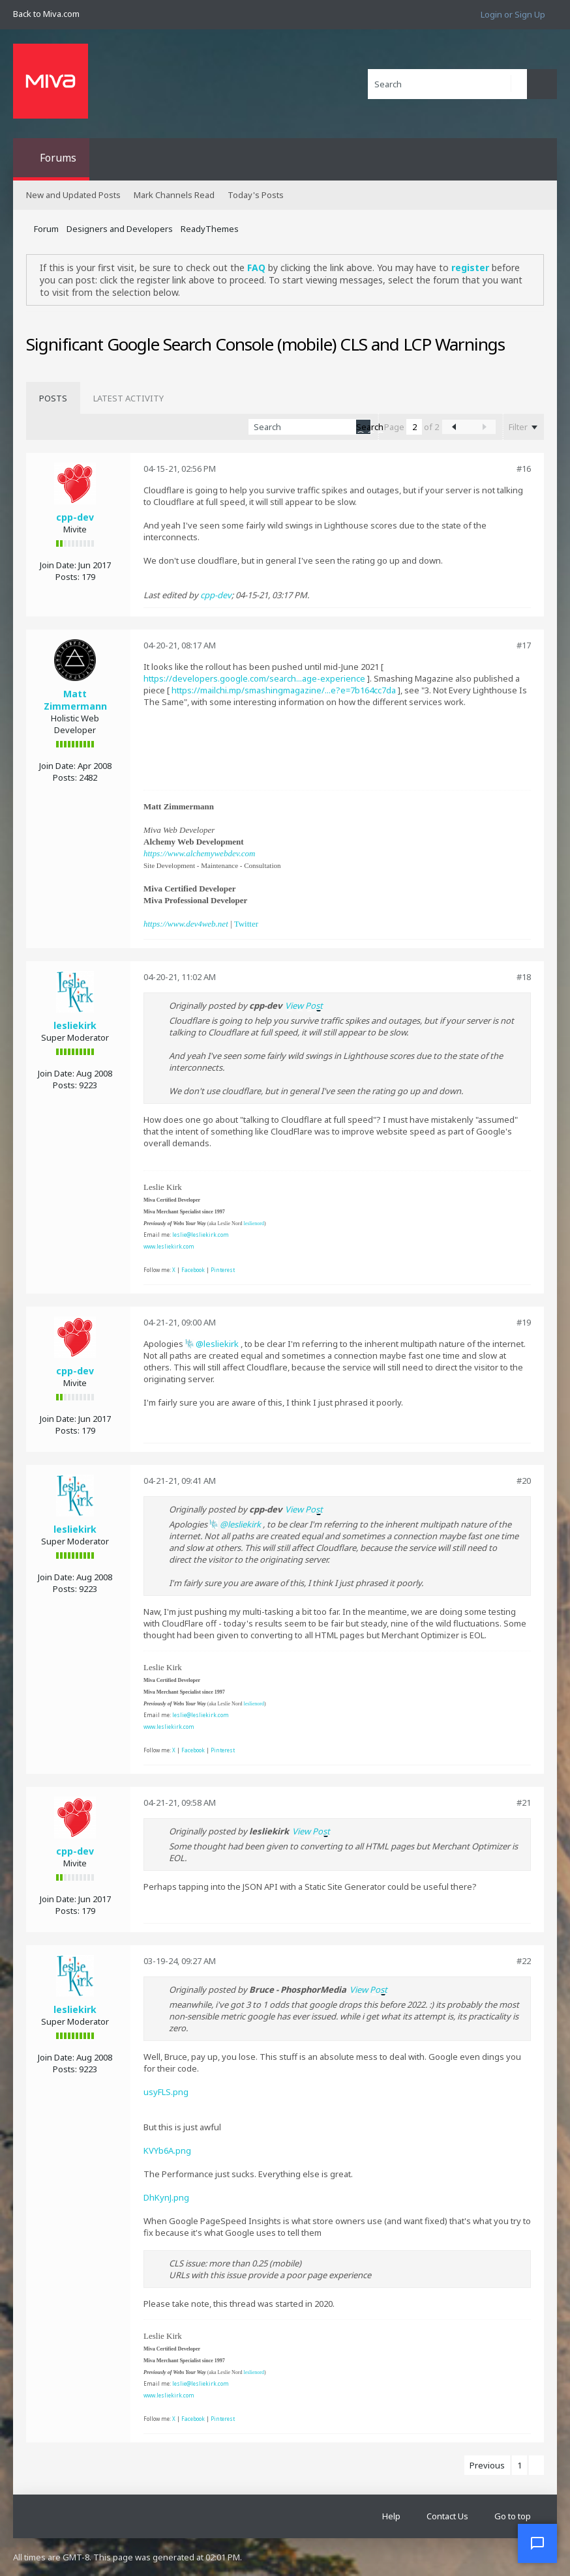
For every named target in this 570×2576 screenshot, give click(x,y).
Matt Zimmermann (75, 699)
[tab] (53, 398)
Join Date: (58, 565)
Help (391, 2516)
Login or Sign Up (513, 14)
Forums (58, 158)
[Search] (447, 84)
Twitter (246, 924)
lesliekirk (75, 1025)
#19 (524, 1322)
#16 (524, 468)
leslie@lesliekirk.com (200, 1234)
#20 (524, 1480)
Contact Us (447, 2516)
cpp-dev (75, 517)
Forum (46, 229)
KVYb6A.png (167, 2150)
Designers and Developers (120, 229)
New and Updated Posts (73, 195)
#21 (524, 1802)
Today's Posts (256, 195)
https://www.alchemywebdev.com (199, 853)
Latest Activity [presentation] (128, 398)
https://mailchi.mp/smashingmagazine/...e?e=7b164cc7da (284, 690)
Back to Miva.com (46, 14)
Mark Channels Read (174, 195)
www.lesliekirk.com (168, 1246)
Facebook (193, 1269)
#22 (524, 1961)
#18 (524, 977)
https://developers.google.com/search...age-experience (254, 678)
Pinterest (223, 1269)
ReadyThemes (210, 229)
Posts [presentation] (53, 398)
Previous (487, 2465)
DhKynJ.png (166, 2197)
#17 (524, 645)
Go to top (512, 2516)
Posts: (67, 577)
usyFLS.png (165, 2092)
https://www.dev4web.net (185, 924)
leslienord (253, 1223)
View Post (304, 1005)
